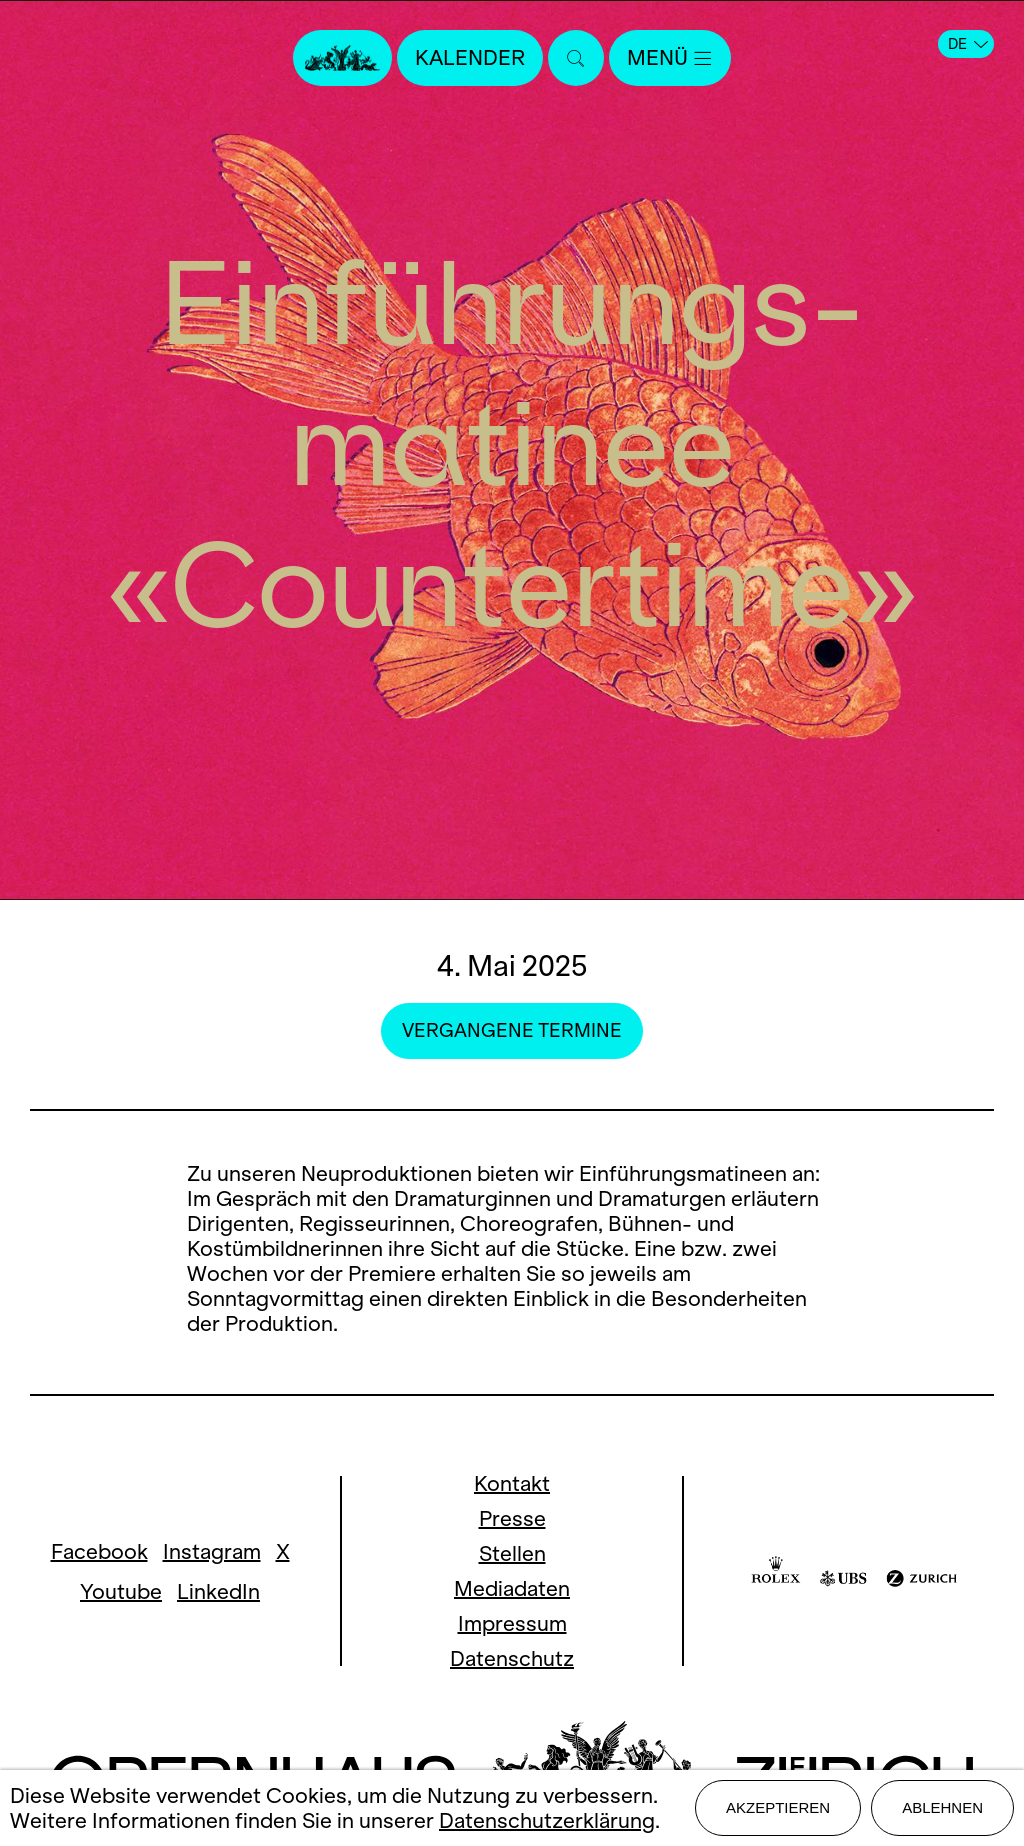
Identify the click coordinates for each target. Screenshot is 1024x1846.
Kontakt (512, 1483)
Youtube (121, 1591)
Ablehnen (942, 1807)
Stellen (512, 1553)
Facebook (99, 1551)
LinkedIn (218, 1591)
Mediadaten (512, 1588)
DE (968, 44)
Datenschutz (512, 1658)
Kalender (470, 57)
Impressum (512, 1623)
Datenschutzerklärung (547, 1820)
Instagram (212, 1551)
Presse (512, 1518)
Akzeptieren (778, 1807)
